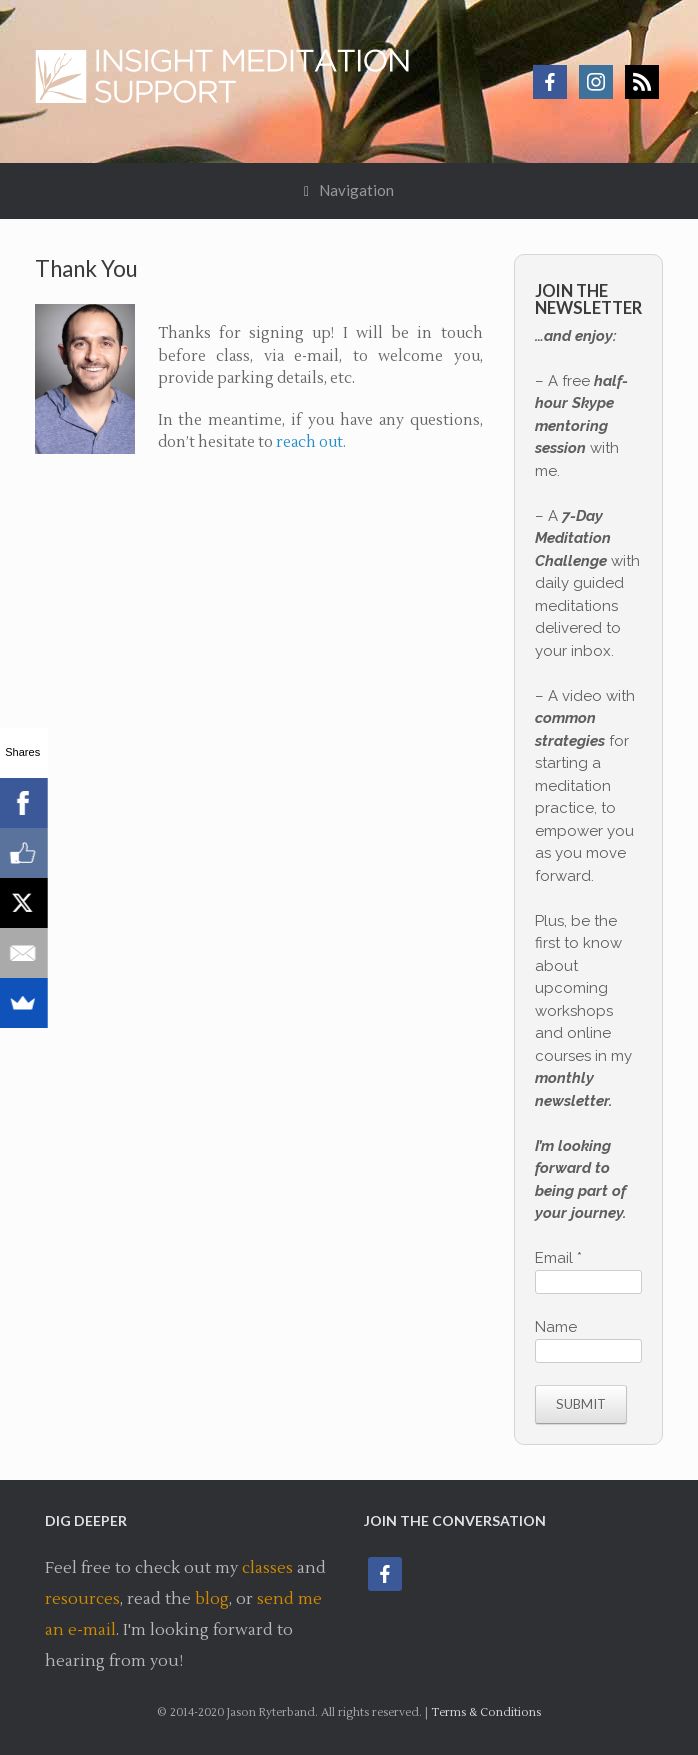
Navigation (349, 190)
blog (212, 1599)
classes (267, 1568)
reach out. (311, 442)
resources (82, 1599)
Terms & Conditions (486, 1712)
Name (556, 1327)
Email (558, 1258)
